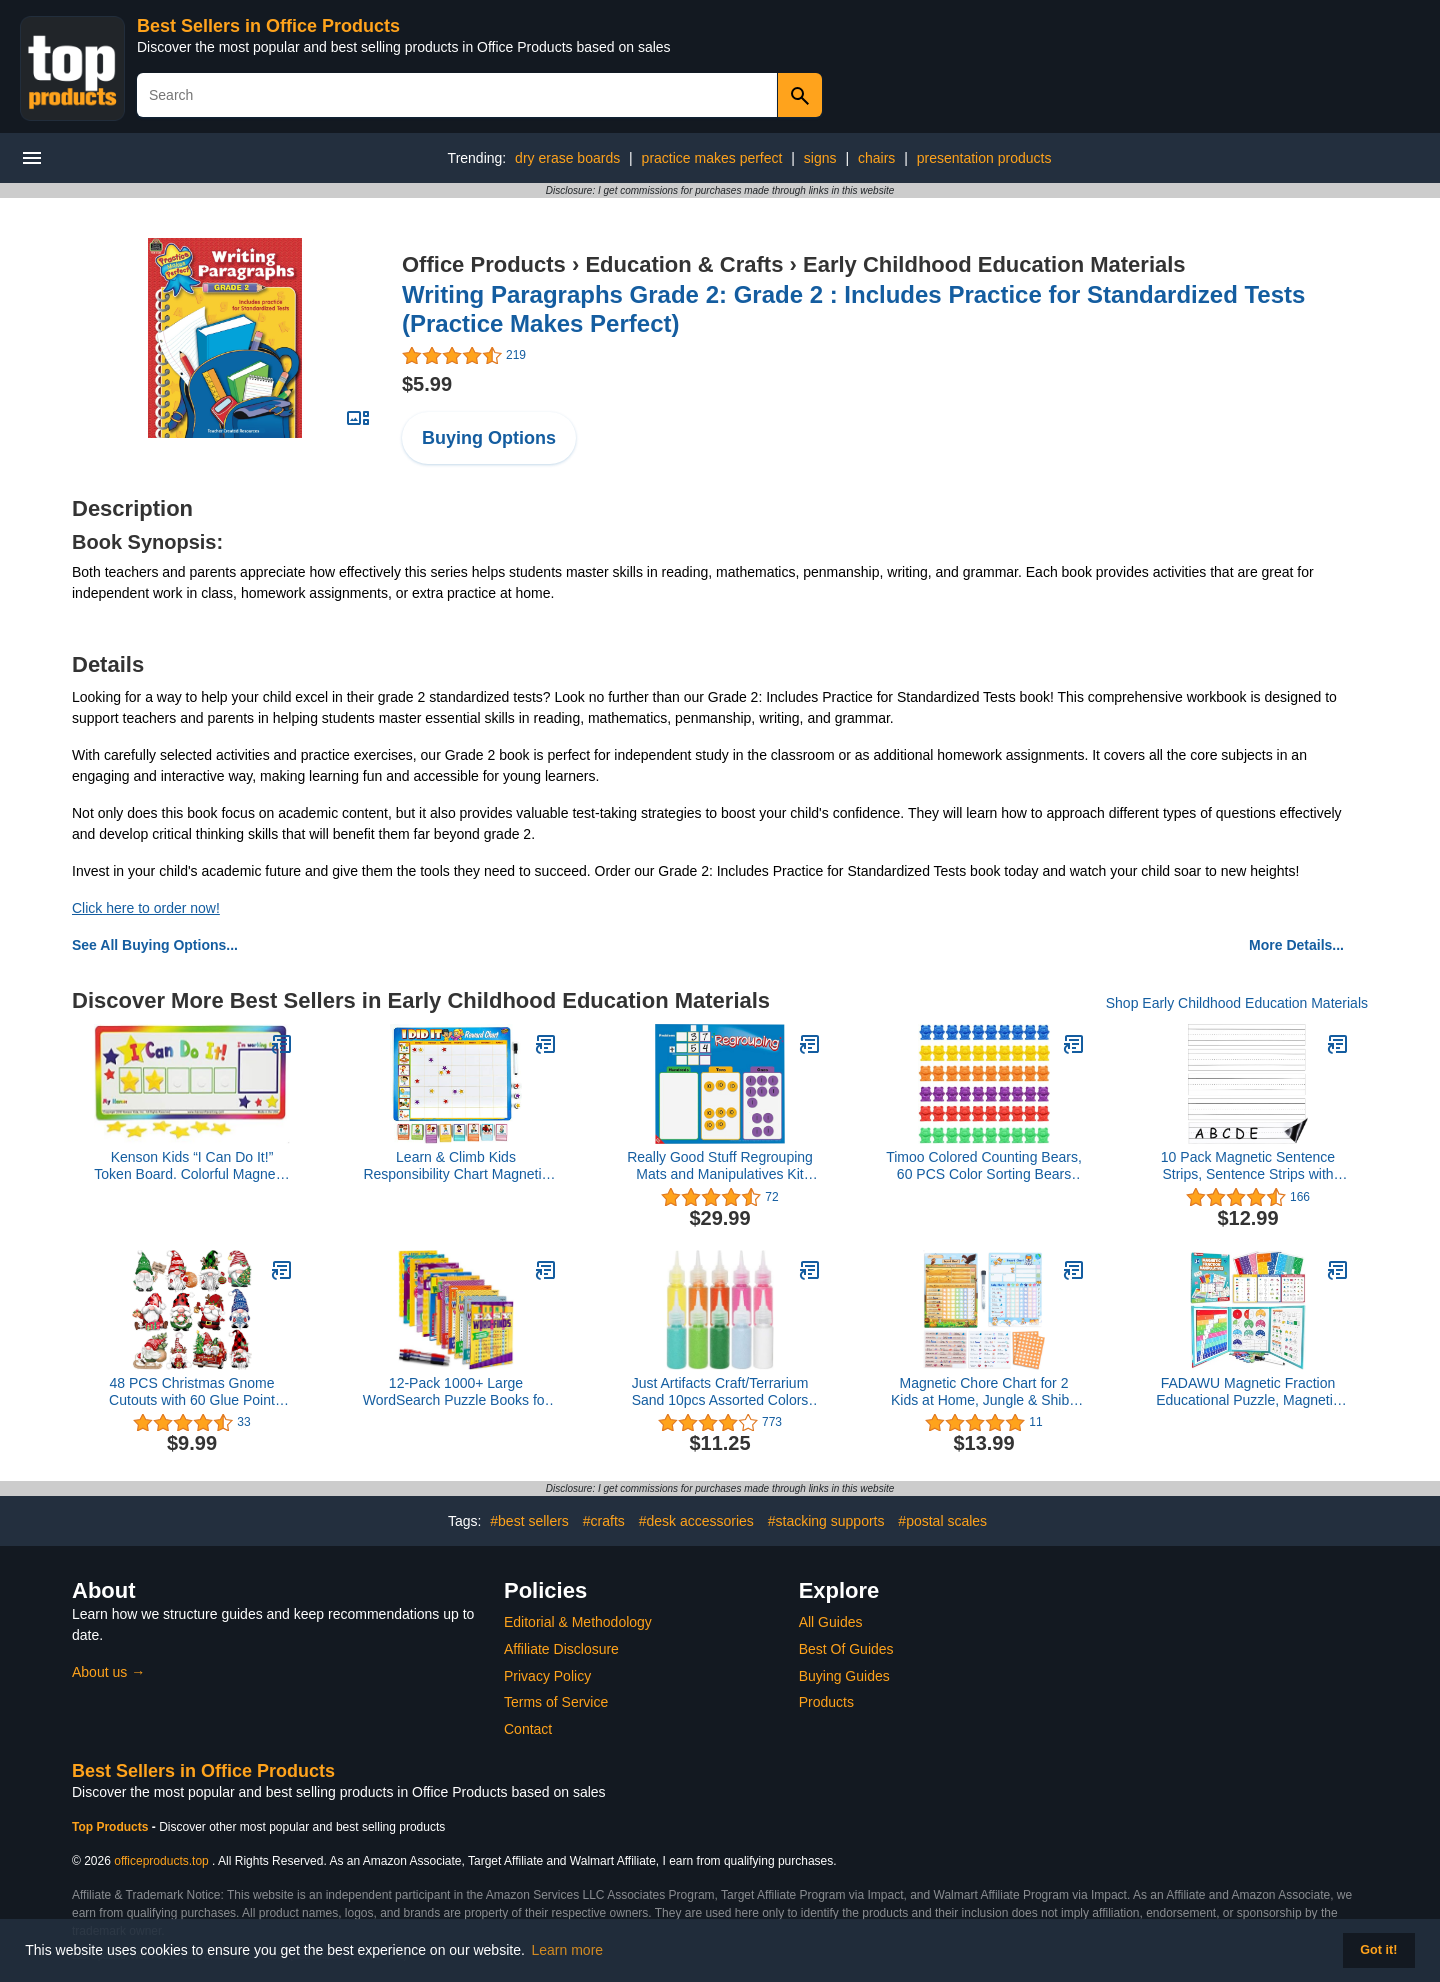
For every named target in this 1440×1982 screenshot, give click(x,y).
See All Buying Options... (155, 945)
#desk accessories (696, 1521)
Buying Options (489, 438)
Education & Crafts (684, 264)
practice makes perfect (712, 158)
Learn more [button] (568, 1950)
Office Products (484, 264)
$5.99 (427, 384)
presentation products (984, 158)
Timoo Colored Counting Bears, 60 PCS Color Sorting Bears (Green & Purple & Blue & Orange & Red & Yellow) (984, 1166)
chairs (876, 158)
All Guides (831, 1622)
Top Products (112, 1827)
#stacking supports (826, 1521)
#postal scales (942, 1521)
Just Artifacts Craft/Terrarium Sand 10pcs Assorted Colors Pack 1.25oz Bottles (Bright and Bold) (720, 1392)
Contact (528, 1729)
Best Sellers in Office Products (268, 26)
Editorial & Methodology (578, 1622)
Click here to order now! (146, 908)
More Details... (1296, 945)
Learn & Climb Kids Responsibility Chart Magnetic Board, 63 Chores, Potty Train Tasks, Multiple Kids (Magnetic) (456, 1166)
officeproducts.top (161, 1861)
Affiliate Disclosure (561, 1649)
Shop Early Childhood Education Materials (1237, 1003)
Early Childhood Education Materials (994, 264)
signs (820, 158)
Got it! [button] (1378, 1950)
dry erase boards (567, 158)
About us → (108, 1672)
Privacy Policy (547, 1676)
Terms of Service (556, 1702)
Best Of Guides (846, 1649)
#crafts (604, 1521)
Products (826, 1702)
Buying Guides (844, 1676)
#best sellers (529, 1521)
